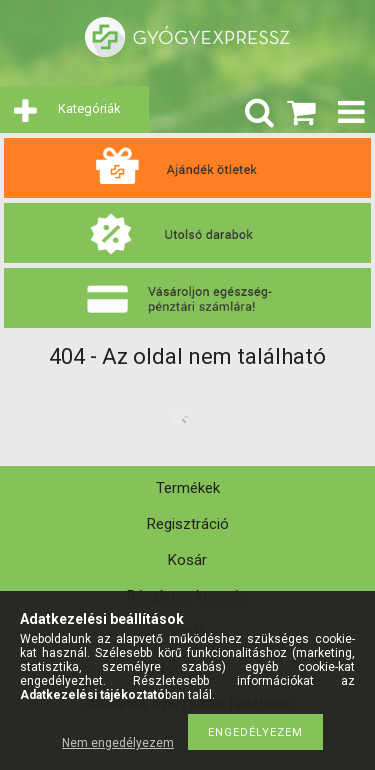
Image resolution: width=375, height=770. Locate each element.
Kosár (187, 560)
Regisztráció (188, 524)
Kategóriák (89, 108)
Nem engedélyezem (118, 743)
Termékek (188, 488)
